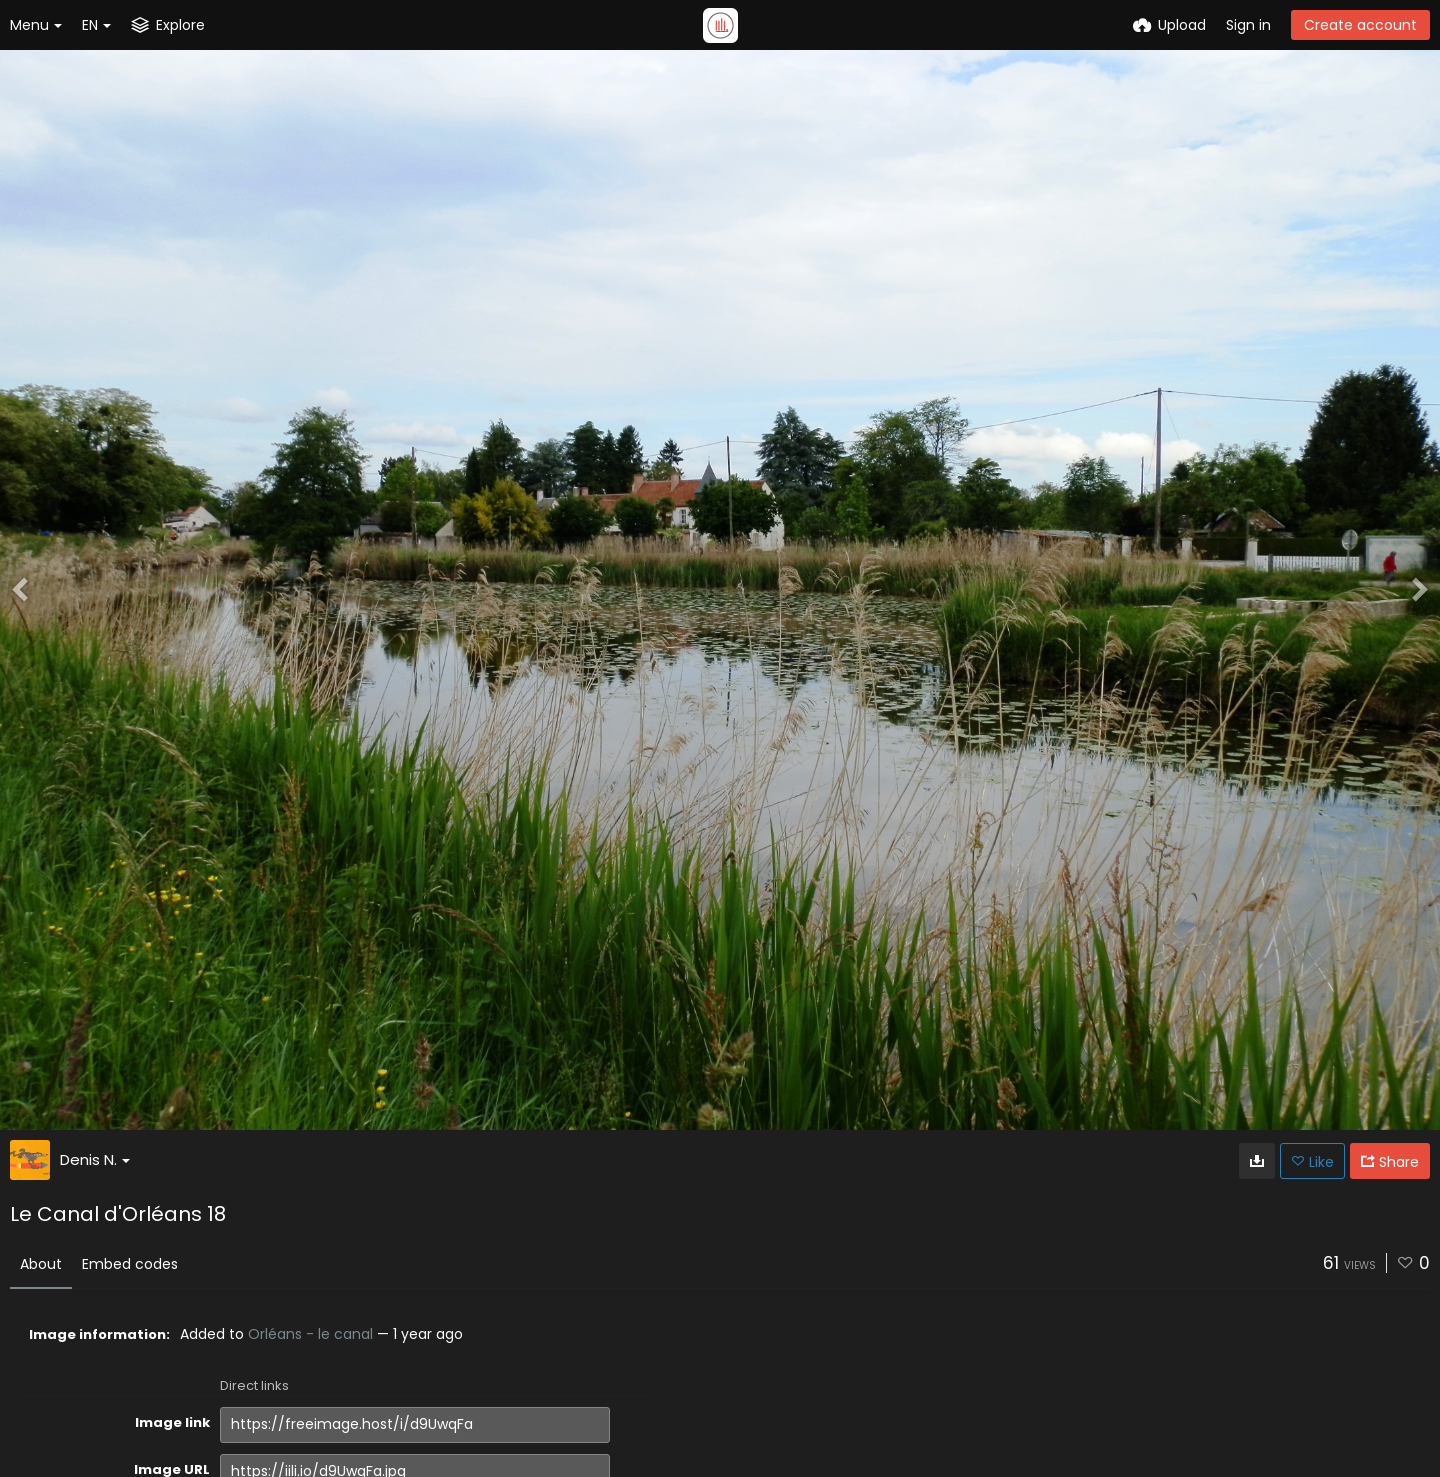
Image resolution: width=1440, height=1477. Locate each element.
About (41, 1264)
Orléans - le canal (310, 1334)
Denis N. (95, 1159)
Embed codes (130, 1264)
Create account (1360, 25)
